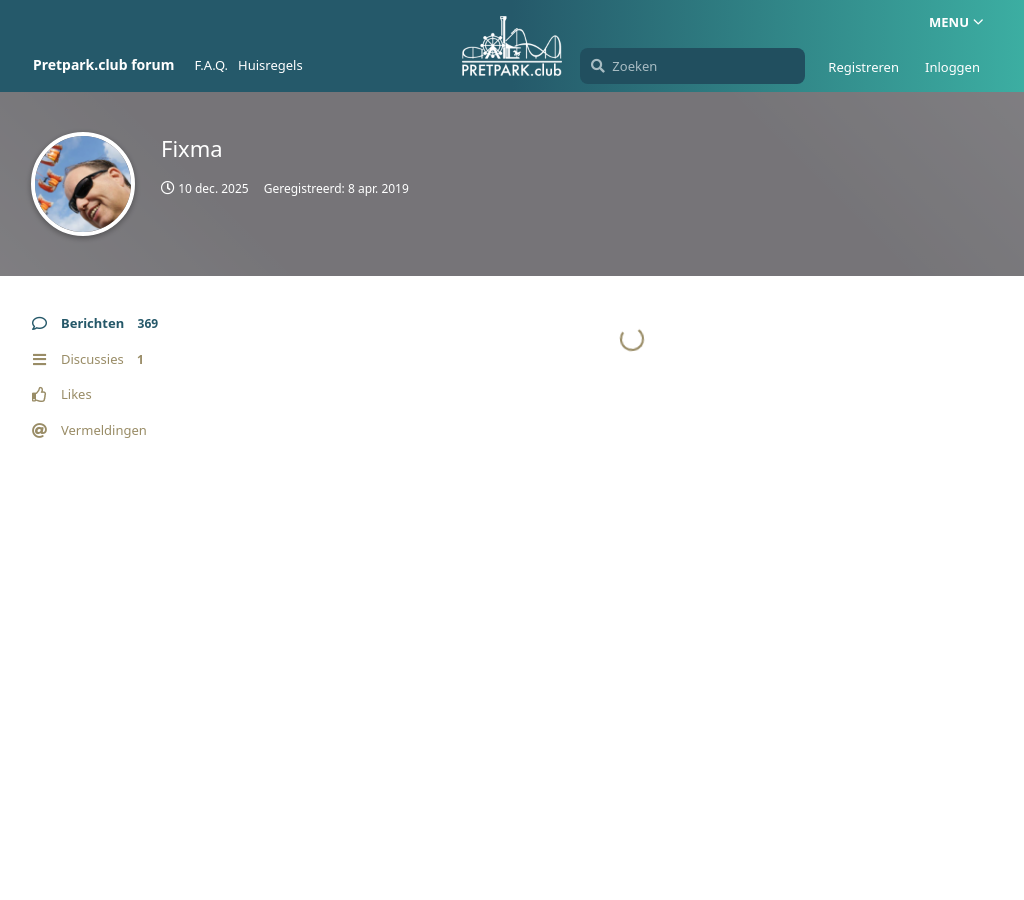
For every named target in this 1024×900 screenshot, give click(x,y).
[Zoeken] (692, 66)
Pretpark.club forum (103, 64)
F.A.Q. (211, 65)
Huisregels (270, 65)
